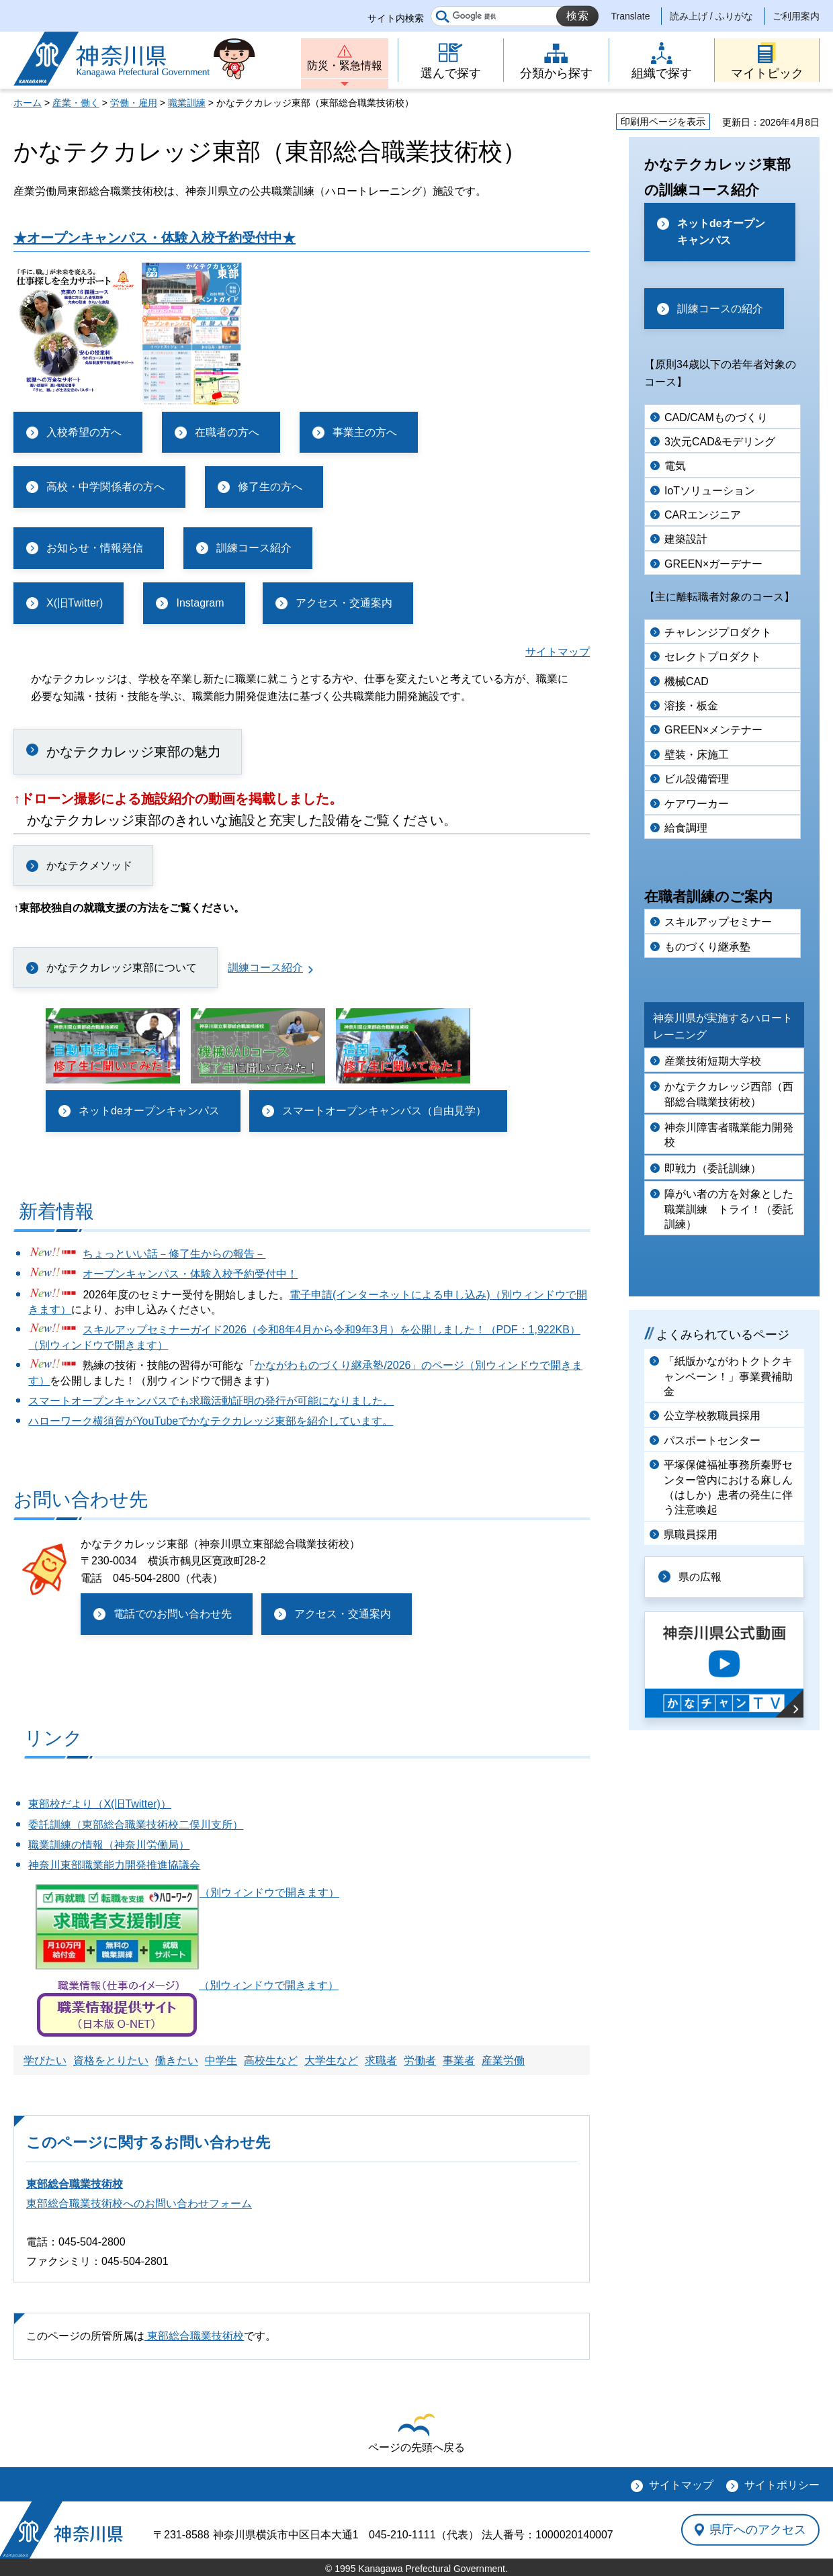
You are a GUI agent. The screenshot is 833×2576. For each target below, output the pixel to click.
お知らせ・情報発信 (94, 547)
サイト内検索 (395, 18)
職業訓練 (187, 102)
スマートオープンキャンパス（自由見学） (384, 1110)
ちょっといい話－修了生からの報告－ (174, 1253)
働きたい (176, 2060)
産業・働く (75, 102)
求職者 (381, 2060)
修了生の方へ (270, 486)
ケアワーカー (696, 803)
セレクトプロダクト (712, 656)
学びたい (45, 2060)
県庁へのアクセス (757, 2529)
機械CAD (686, 681)
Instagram (200, 603)
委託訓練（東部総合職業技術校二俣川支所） (135, 1824)
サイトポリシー (782, 2485)
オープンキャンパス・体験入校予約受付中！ (190, 1274)
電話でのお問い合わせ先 (173, 1613)
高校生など (271, 2060)
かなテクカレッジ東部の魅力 (133, 751)
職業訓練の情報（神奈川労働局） (108, 1845)
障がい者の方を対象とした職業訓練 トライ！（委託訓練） (728, 1209)
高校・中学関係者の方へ (105, 486)
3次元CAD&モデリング (719, 441)
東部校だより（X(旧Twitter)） (99, 1804)
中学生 (221, 2060)
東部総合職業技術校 (74, 2184)
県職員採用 (690, 1534)
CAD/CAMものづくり (716, 417)
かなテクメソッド (89, 865)
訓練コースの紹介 (720, 308)
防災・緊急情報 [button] (344, 65)
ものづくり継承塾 (707, 946)
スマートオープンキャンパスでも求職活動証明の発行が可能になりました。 (211, 1401)
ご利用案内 (796, 16)
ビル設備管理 (696, 779)
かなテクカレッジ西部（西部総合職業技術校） (728, 1094)
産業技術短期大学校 (712, 1061)
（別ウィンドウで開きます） (187, 1892)
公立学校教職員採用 (712, 1415)
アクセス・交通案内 (344, 603)
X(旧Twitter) (74, 603)
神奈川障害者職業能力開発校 (728, 1135)
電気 (675, 466)
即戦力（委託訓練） (712, 1168)
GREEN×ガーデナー (713, 564)
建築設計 (685, 539)
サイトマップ (557, 652)
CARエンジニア (702, 515)
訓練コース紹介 (254, 547)
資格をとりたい (110, 2060)
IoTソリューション (709, 490)
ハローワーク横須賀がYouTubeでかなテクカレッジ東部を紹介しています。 (210, 1421)
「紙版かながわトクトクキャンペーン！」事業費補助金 (728, 1376)
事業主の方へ (365, 432)
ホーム (27, 102)
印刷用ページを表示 (663, 121)
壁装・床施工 (696, 754)
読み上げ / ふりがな (711, 16)
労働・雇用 (133, 102)
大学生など (331, 2060)
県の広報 (699, 1577)
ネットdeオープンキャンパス (149, 1110)
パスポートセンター (712, 1440)
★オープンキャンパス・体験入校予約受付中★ (154, 237)
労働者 (420, 2060)
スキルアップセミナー (718, 922)
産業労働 (503, 2060)
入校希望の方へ (84, 432)
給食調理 (685, 828)
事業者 (459, 2060)
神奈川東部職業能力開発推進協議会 (114, 1865)
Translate (630, 16)
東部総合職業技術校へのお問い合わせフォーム (139, 2203)
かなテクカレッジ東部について (121, 967)
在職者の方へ (227, 432)
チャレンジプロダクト (718, 632)
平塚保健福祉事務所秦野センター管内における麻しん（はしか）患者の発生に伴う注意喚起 (728, 1487)
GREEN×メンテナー (713, 730)
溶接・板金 (691, 705)
